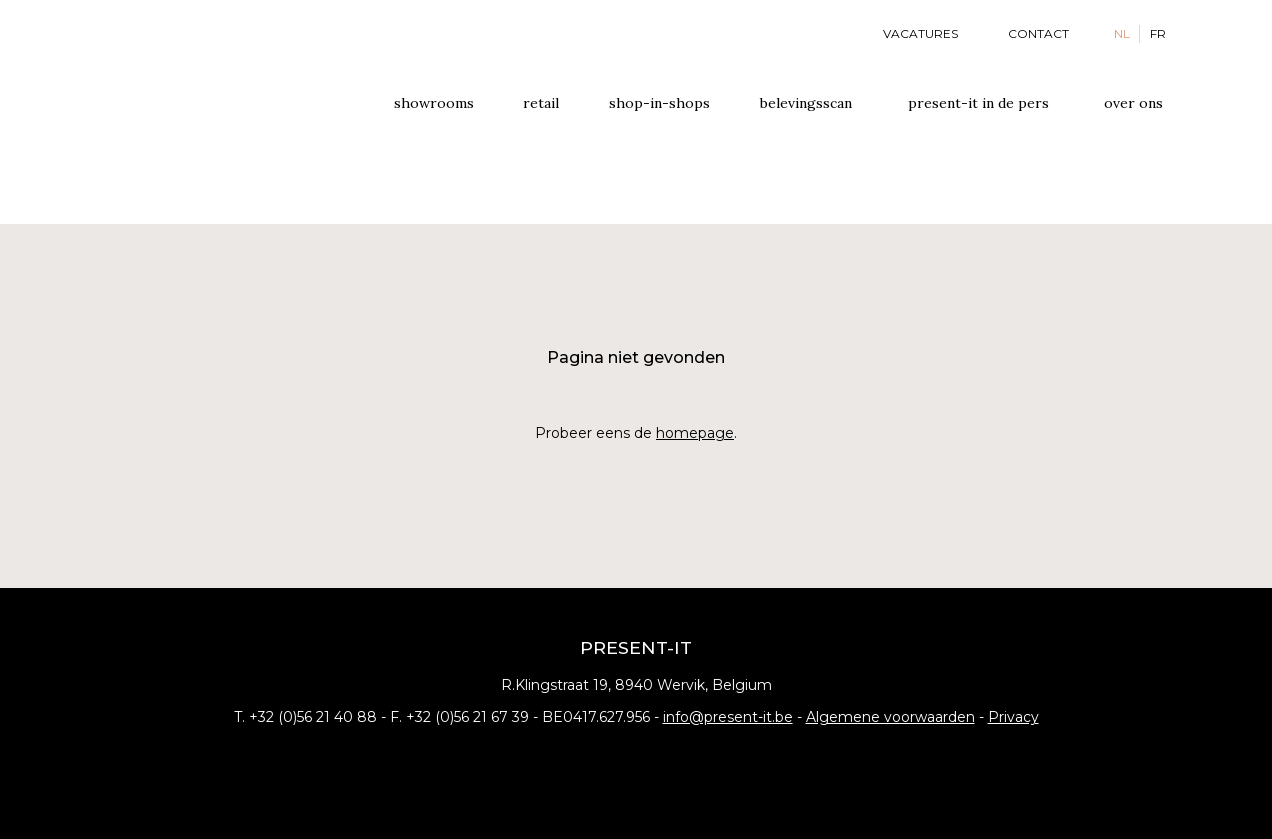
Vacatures (920, 33)
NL (1122, 33)
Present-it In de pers (978, 103)
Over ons (1133, 103)
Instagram (636, 758)
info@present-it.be (728, 717)
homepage (695, 433)
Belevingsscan (806, 103)
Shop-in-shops (659, 103)
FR (1158, 33)
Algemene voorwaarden (890, 717)
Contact (1038, 33)
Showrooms (434, 103)
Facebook (605, 758)
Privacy (1013, 717)
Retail (541, 103)
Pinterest (667, 758)
